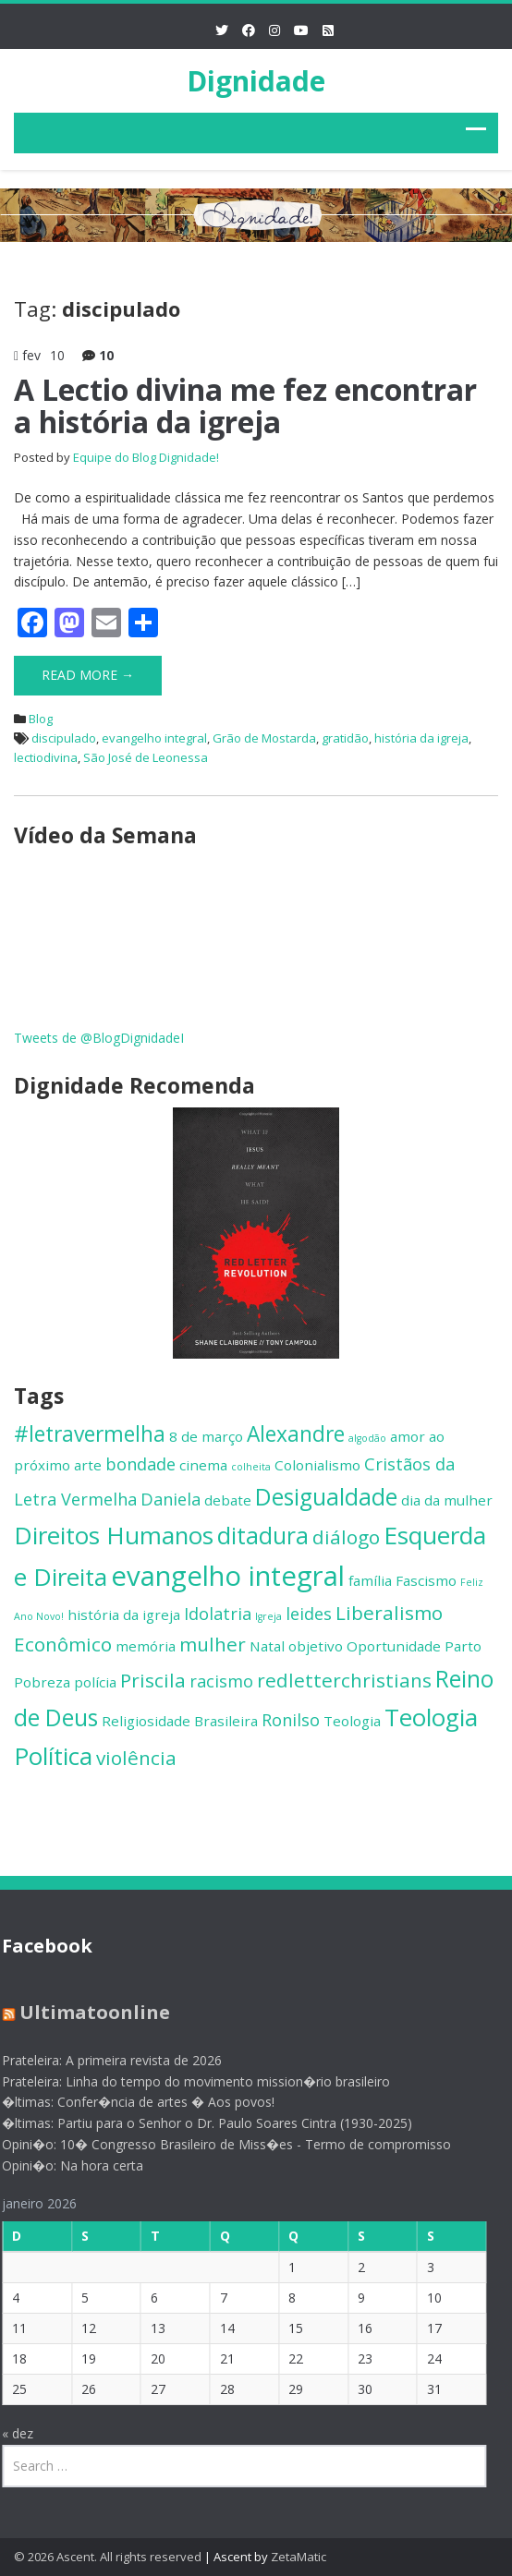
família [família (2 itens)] (370, 1580)
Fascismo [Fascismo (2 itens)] (426, 1580)
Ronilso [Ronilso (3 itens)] (291, 1720)
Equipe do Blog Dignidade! (146, 457)
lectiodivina (46, 757)
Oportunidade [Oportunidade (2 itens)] (394, 1646)
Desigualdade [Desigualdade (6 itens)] (326, 1497)
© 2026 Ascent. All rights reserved (107, 2556)
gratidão (345, 738)
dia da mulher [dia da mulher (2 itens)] (447, 1500)
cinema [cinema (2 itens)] (203, 1465)
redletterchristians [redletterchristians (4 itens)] (344, 1680)
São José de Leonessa (145, 757)
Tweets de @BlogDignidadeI (99, 1037)
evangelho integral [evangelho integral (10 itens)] (228, 1575)
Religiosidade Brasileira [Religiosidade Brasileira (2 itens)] (180, 1720)
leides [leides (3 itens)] (309, 1613)
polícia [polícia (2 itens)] (95, 1682)
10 (106, 355)
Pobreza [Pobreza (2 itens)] (42, 1682)
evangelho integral (154, 738)
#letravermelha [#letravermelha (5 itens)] (89, 1434)
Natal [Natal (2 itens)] (267, 1646)
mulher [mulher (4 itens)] (212, 1644)
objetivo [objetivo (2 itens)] (315, 1646)
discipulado (63, 738)
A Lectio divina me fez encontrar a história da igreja (245, 405)
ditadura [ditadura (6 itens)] (263, 1535)
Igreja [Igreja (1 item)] (268, 1616)
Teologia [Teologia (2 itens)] (352, 1720)
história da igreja (421, 738)
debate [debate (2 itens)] (227, 1500)
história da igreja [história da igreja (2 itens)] (123, 1614)
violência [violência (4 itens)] (136, 1758)
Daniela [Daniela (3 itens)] (170, 1499)
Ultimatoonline (89, 2012)
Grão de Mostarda (264, 738)
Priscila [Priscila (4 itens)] (153, 1680)
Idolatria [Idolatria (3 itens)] (217, 1613)
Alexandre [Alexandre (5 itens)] (296, 1434)
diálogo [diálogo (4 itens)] (346, 1537)
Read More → (88, 674)
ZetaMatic (298, 2556)
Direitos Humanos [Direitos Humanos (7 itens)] (113, 1535)
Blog (41, 718)
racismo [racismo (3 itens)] (221, 1681)
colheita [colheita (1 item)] (251, 1466)
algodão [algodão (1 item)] (367, 1438)
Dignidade (256, 81)
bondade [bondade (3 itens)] (140, 1464)
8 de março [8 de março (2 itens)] (206, 1436)
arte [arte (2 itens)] (88, 1465)
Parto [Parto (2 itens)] (463, 1646)
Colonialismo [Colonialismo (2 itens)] (317, 1465)
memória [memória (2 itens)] (146, 1646)
